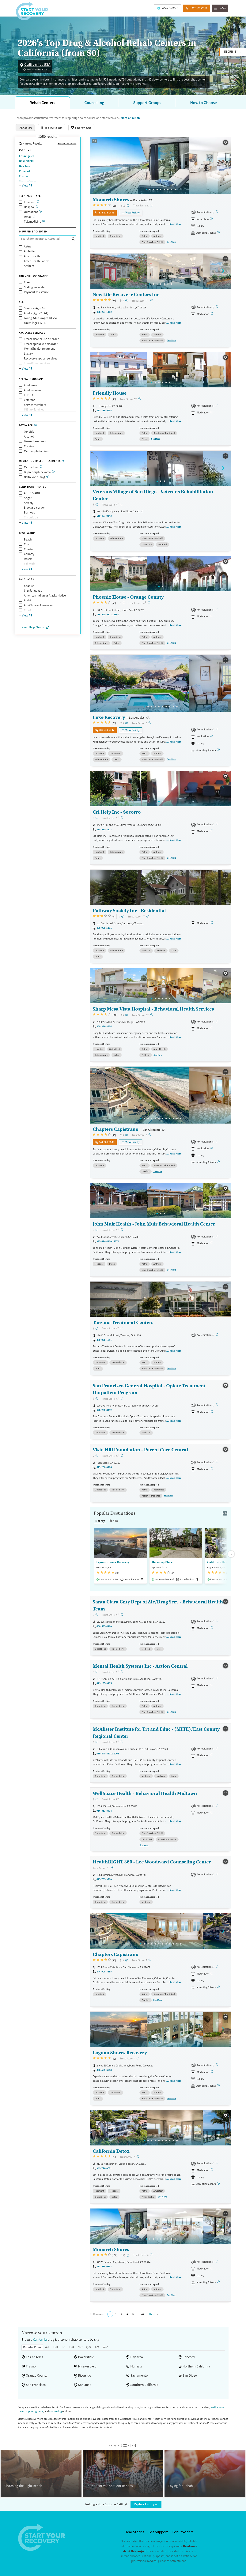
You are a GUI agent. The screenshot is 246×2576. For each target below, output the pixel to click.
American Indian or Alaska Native (45, 595)
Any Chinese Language (38, 605)
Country (29, 554)
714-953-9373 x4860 (108, 614)
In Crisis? (231, 52)
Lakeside (29, 564)
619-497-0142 (104, 516)
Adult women (32, 390)
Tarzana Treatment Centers (123, 1322)
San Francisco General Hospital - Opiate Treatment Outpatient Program (149, 1389)
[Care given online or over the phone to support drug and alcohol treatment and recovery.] (43, 221)
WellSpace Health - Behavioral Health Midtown (145, 1793)
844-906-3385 (106, 1142)
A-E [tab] (47, 2347)
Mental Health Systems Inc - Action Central (140, 1666)
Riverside (84, 2375)
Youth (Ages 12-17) (35, 323)
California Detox (218, 1562)
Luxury (28, 354)
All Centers (26, 127)
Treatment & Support (140, 15)
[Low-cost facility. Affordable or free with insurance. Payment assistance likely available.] (97, 504)
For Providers (182, 2532)
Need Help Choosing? (35, 627)
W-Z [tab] (105, 2347)
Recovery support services (40, 358)
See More (171, 241)
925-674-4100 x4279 (108, 1241)
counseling (55, 2411)
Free (27, 282)
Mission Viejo (27, 181)
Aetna (27, 246)
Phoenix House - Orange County (128, 597)
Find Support (217, 5)
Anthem (29, 266)
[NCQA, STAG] (217, 1678)
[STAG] (217, 1462)
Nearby (100, 1521)
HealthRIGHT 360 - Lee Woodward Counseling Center (152, 1862)
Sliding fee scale (34, 287)
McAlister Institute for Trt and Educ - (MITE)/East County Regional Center (156, 1732)
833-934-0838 (106, 212)
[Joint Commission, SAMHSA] (217, 211)
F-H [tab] (55, 2347)
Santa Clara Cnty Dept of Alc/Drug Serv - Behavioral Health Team (158, 1605)
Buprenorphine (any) (37, 472)
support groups (34, 2411)
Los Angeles (26, 156)
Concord (24, 171)
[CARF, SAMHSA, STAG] (217, 1404)
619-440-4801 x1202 (108, 1753)
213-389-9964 (104, 410)
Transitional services (37, 363)
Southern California (144, 2385)
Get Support (158, 2532)
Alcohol (29, 437)
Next (152, 2314)
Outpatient (31, 212)
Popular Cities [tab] (32, 2347)
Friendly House (110, 393)
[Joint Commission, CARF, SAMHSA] (217, 1334)
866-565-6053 (104, 2070)
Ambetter (30, 251)
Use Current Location (36, 69)
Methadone (31, 467)
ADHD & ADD (32, 493)
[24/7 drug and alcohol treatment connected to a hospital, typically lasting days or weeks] (37, 206)
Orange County (36, 2375)
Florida (113, 1521)
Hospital (29, 207)
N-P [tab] (80, 2347)
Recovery (168, 15)
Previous (98, 2314)
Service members (35, 405)
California (40, 2339)
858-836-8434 (104, 1026)
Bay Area (24, 166)
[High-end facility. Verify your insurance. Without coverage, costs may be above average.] (128, 205)
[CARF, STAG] (217, 306)
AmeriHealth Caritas (36, 261)
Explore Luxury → (146, 2504)
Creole (28, 610)
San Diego (190, 2375)
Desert (28, 559)
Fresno (23, 176)
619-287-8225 (104, 1683)
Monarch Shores (111, 200)
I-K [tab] (64, 2347)
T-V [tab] (97, 2347)
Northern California (196, 2366)
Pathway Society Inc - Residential (129, 910)
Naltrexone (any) (34, 477)
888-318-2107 (106, 730)
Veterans (29, 400)
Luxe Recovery (109, 717)
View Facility (132, 212)
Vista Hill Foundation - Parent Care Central (140, 1450)
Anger (28, 498)
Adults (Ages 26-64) (36, 313)
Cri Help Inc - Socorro (117, 812)
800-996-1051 (104, 1340)
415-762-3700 (104, 1879)
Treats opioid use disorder (41, 344)
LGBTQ (28, 395)
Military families (34, 410)
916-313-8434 (104, 1810)
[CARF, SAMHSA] (217, 1874)
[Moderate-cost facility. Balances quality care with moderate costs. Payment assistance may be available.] (126, 1015)
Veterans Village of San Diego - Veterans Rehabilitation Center (153, 495)
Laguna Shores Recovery (113, 1562)
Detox (27, 217)
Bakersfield (26, 161)
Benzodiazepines (35, 441)
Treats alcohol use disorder (41, 339)
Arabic (28, 600)
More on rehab (130, 118)
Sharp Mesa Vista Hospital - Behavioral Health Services (153, 1009)
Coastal (28, 549)
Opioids (29, 432)
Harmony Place (162, 1562)
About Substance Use (194, 15)
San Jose (84, 2385)
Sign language (33, 591)
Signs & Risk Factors (104, 15)
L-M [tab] (71, 2347)
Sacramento (139, 2375)
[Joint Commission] (217, 405)
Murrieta (136, 2366)
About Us (222, 15)
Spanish (29, 586)
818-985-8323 (104, 829)
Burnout (29, 512)
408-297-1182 (104, 312)
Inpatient (30, 202)
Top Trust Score (53, 127)
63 (142, 2314)
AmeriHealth (32, 256)
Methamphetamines (37, 451)
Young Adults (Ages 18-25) (40, 318)
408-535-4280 (104, 1626)
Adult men (30, 385)
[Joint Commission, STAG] (217, 1805)
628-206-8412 (104, 1410)
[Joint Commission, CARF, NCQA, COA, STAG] (217, 609)
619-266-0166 (104, 1467)
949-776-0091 (104, 2168)
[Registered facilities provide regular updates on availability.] (218, 232)
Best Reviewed (83, 127)
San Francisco (36, 2385)
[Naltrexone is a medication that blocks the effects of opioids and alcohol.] (47, 476)
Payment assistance (36, 292)
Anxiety (28, 503)
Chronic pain (32, 517)
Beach (28, 539)
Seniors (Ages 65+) (35, 308)
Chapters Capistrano (115, 1129)
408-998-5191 (104, 927)
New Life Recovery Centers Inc (126, 294)
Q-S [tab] (88, 2347)
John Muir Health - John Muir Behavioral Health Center (154, 1224)
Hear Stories (190, 5)
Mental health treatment (39, 349)
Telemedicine (32, 222)
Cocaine (29, 446)
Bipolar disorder (34, 508)
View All (27, 185)
